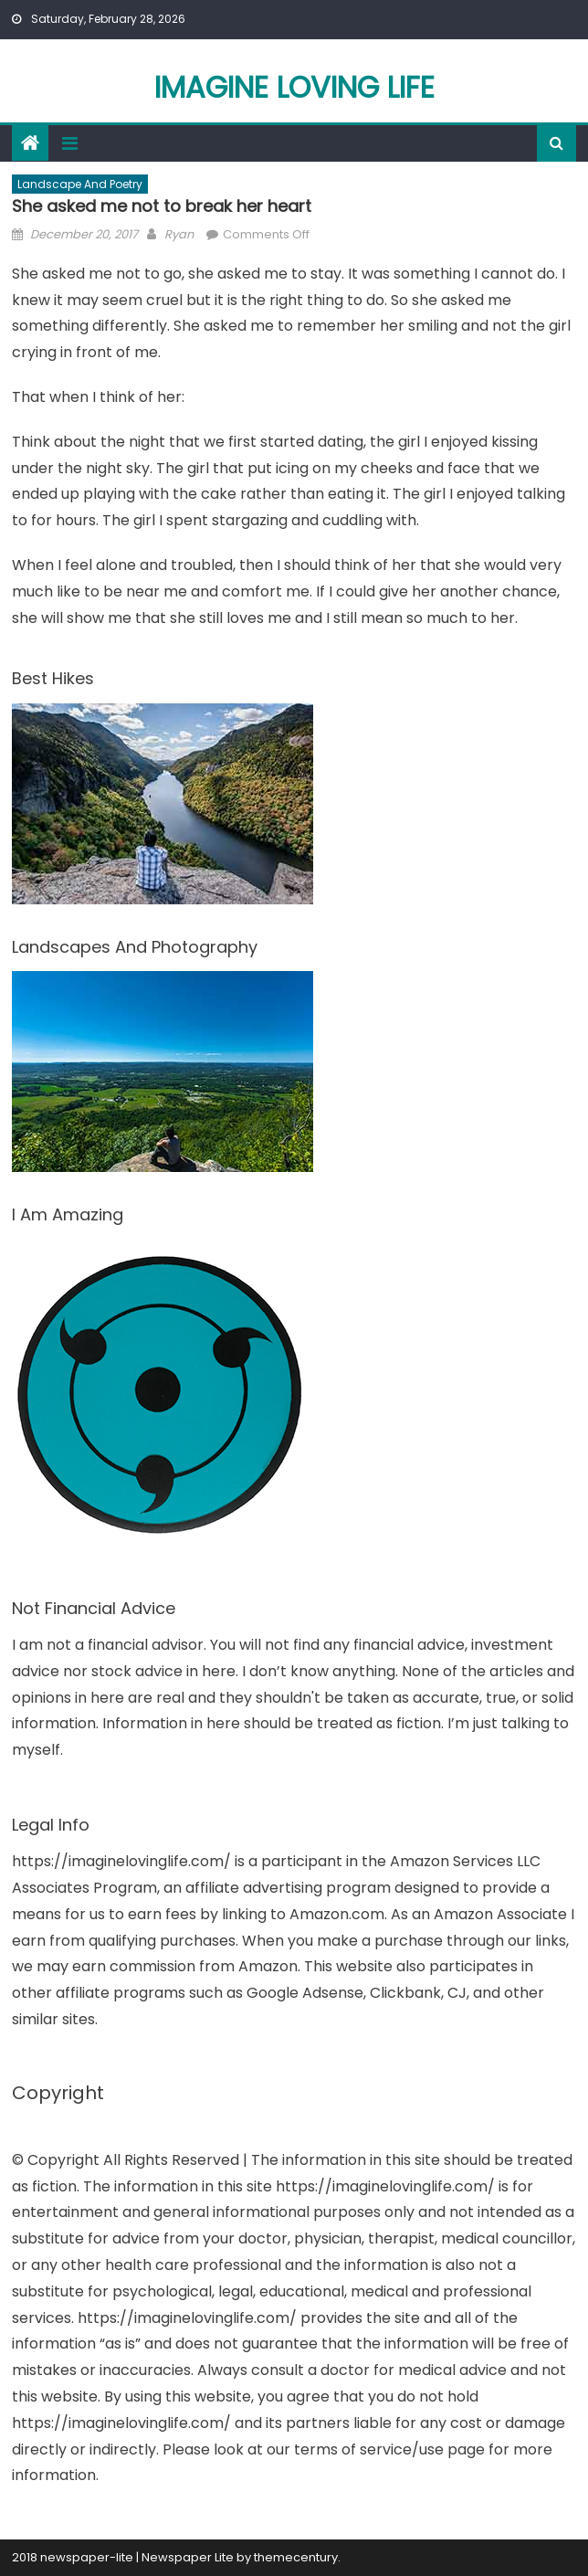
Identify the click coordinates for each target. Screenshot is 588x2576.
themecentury (296, 2557)
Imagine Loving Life (294, 87)
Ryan (179, 234)
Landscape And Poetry (79, 184)
